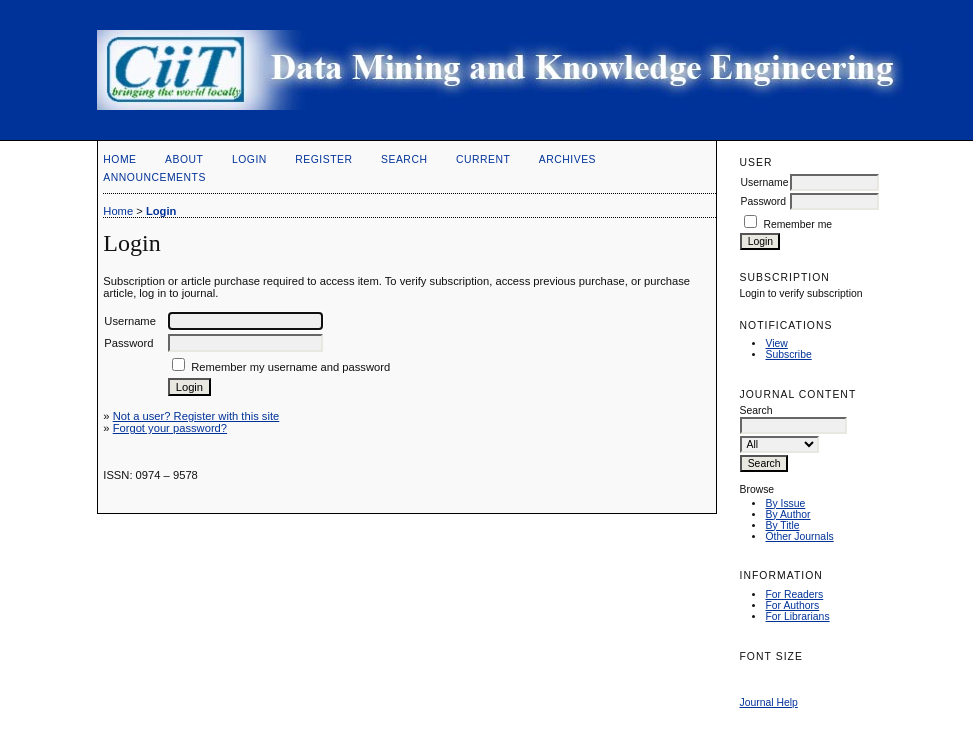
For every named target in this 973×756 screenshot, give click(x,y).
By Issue (785, 503)
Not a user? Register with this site (196, 416)
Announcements (154, 177)
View (776, 343)
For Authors (792, 605)
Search (404, 159)
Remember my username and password (290, 367)
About (184, 159)
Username (764, 182)
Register (323, 159)
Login (249, 159)
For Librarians (797, 616)
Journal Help (768, 702)
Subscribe (788, 354)
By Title (782, 525)
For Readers (794, 594)
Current (483, 159)
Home (119, 159)
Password (763, 201)
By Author (787, 514)
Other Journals (799, 536)
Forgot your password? (170, 428)
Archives (567, 159)
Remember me (797, 224)
